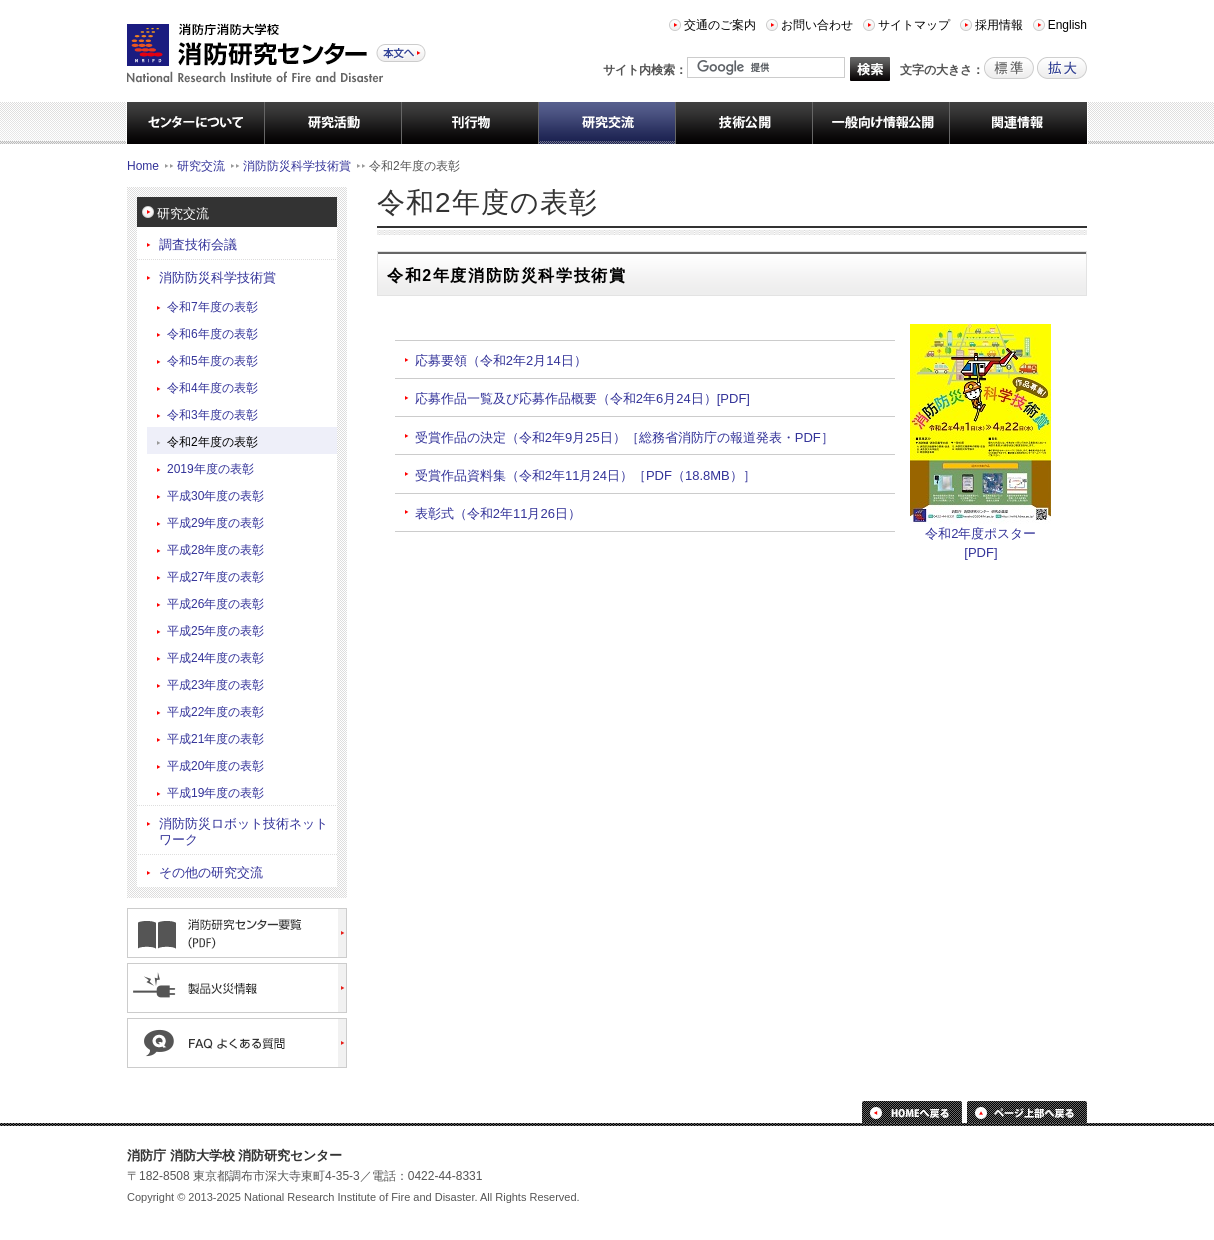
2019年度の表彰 (210, 469)
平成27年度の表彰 (215, 577)
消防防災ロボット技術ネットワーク (243, 831)
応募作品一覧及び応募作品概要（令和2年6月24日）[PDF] (582, 398)
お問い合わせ (817, 25)
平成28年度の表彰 (215, 550)
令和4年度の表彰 (212, 388)
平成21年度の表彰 (215, 739)
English (1067, 25)
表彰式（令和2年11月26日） (498, 513)
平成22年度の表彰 (215, 712)
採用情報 (999, 25)
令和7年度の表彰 (212, 307)
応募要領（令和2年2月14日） (501, 360)
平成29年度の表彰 (215, 523)
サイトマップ (914, 25)
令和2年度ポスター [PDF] (980, 536)
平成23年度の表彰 (215, 685)
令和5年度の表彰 (212, 361)
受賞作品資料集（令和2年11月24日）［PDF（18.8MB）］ (585, 475)
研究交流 (201, 166)
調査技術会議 (198, 244)
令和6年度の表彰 (212, 334)
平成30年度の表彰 (215, 496)
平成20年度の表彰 (215, 766)
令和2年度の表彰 (212, 442)
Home (143, 166)
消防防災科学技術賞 (297, 166)
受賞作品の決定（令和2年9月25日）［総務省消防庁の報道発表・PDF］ (624, 437)
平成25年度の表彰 (215, 631)
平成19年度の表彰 (215, 793)
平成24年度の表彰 (215, 658)
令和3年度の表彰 (212, 415)
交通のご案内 (720, 25)
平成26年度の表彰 (215, 604)
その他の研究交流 (211, 872)
